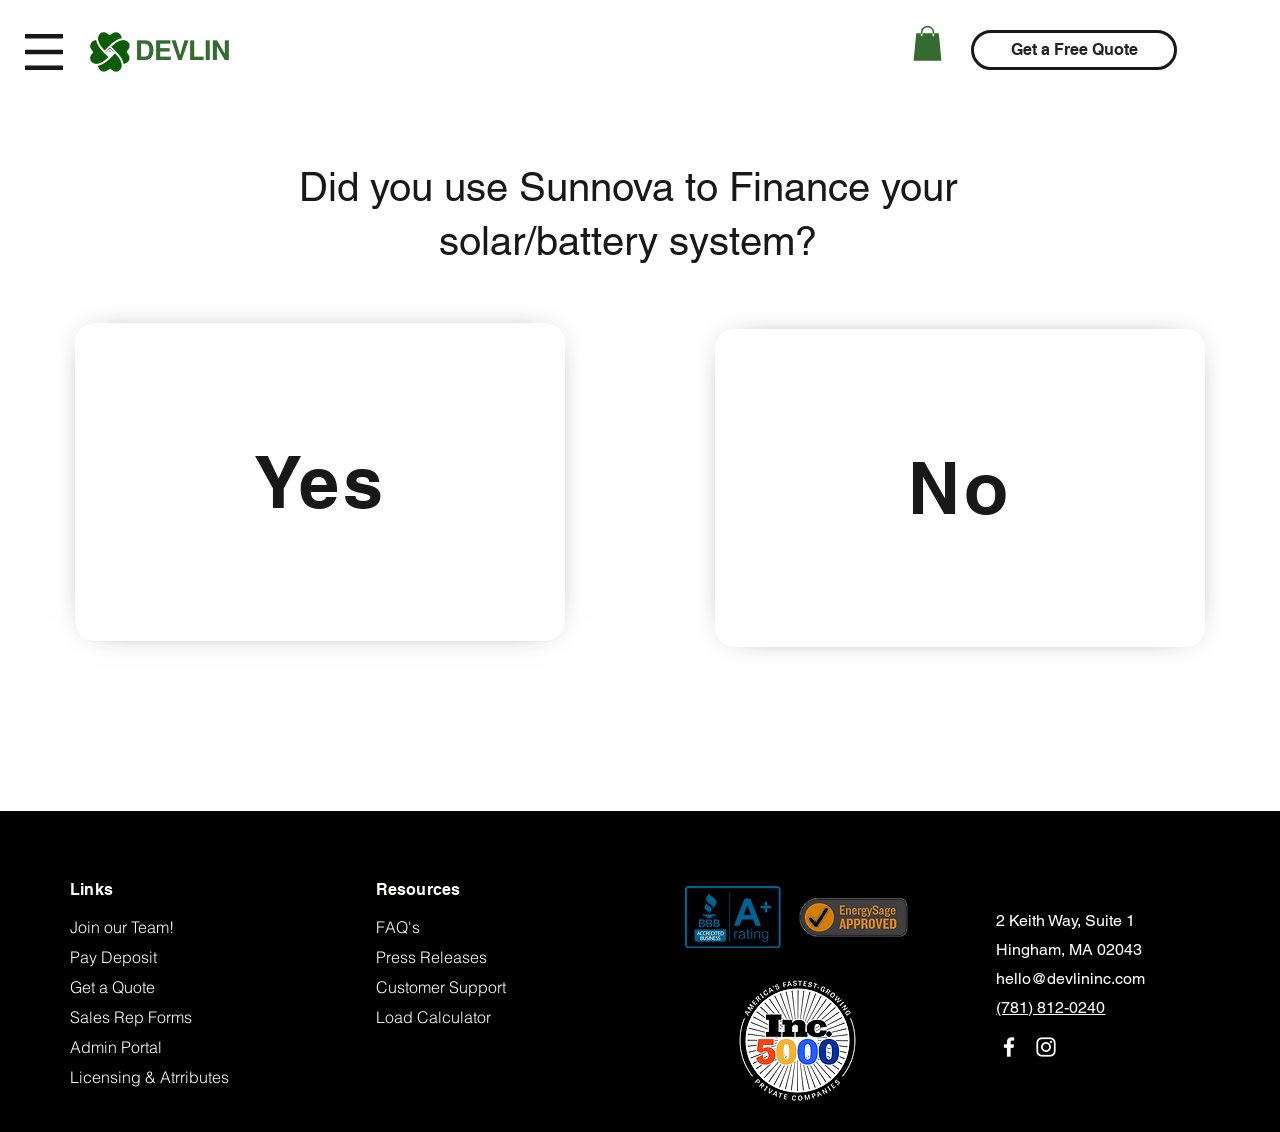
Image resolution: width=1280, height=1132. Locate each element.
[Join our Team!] (157, 927)
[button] (44, 52)
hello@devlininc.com (1070, 978)
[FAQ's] (463, 927)
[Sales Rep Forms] (157, 1017)
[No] (960, 488)
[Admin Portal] (157, 1047)
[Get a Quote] (157, 987)
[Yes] (320, 482)
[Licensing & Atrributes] (157, 1077)
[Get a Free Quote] (1074, 50)
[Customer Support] (463, 987)
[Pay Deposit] (157, 957)
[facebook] (1009, 1047)
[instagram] (1046, 1047)
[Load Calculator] (463, 1017)
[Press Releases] (463, 957)
